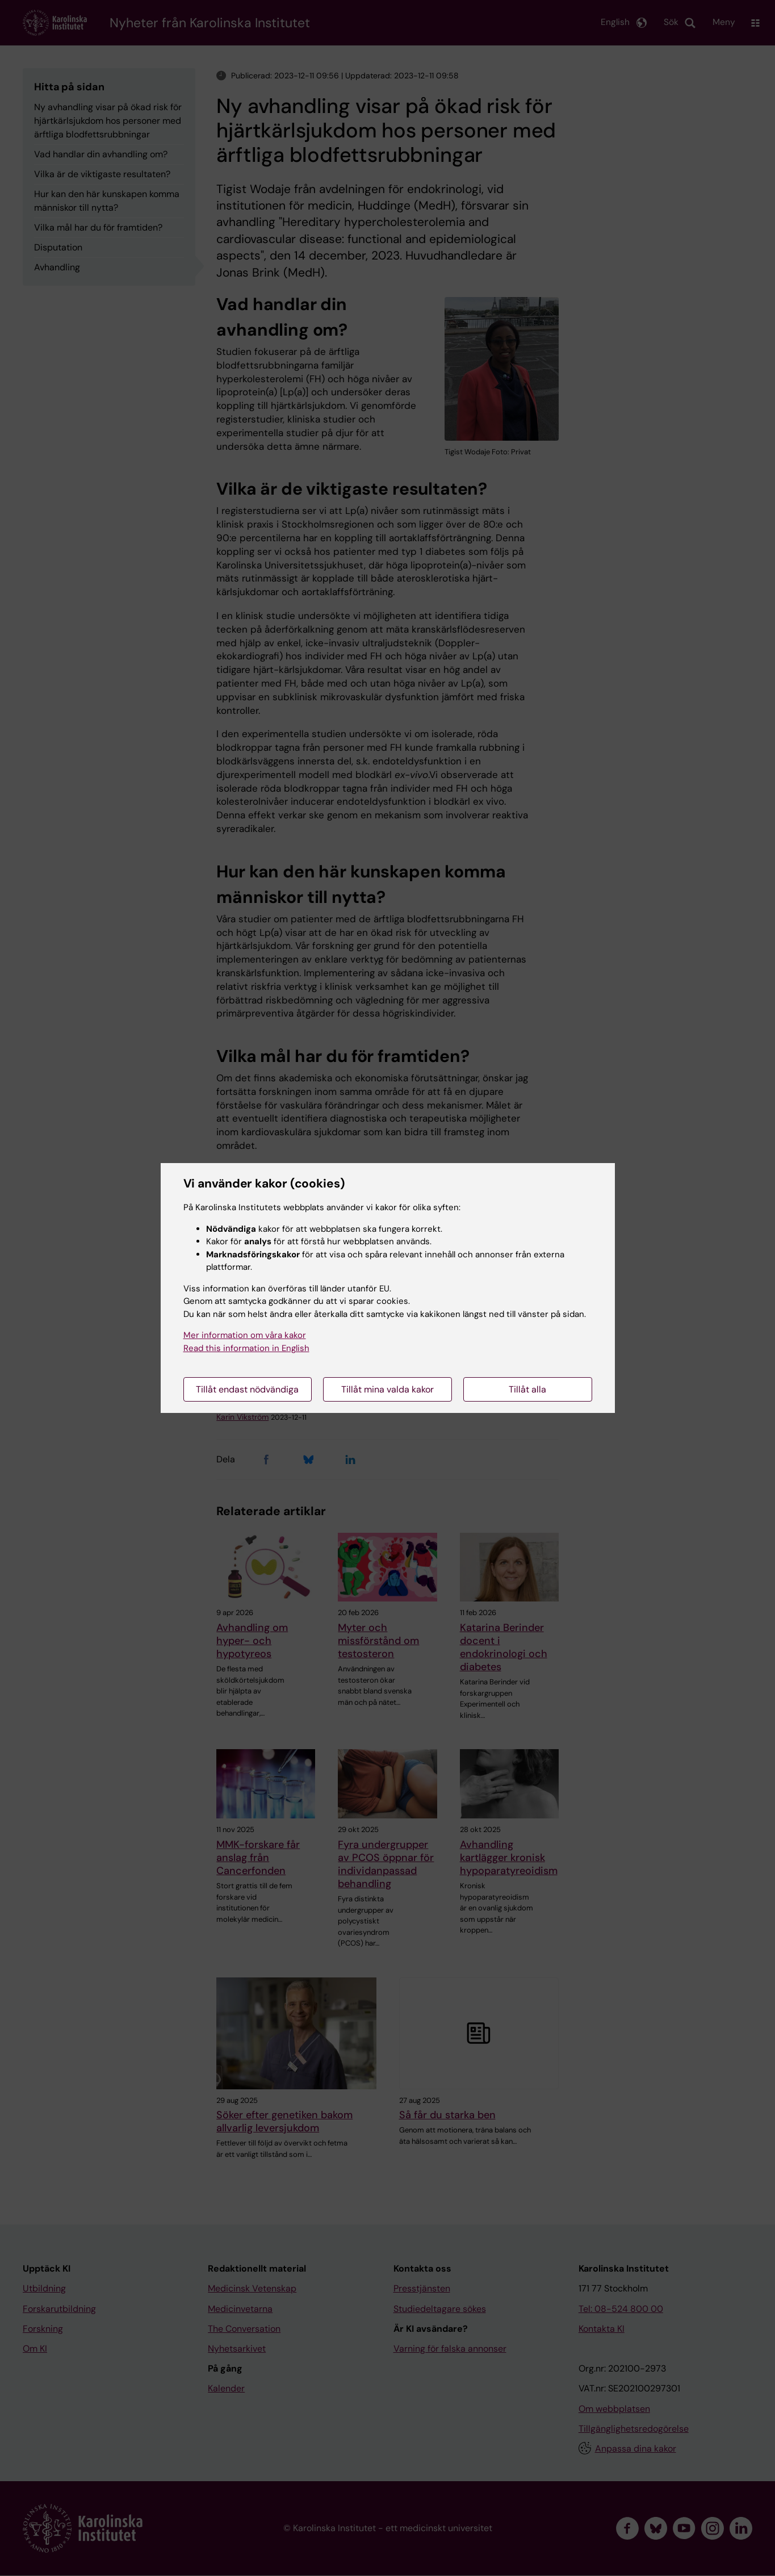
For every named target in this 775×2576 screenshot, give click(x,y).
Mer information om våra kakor (244, 1335)
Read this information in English (246, 1348)
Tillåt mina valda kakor (387, 1389)
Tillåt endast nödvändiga (247, 1389)
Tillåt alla (527, 1389)
